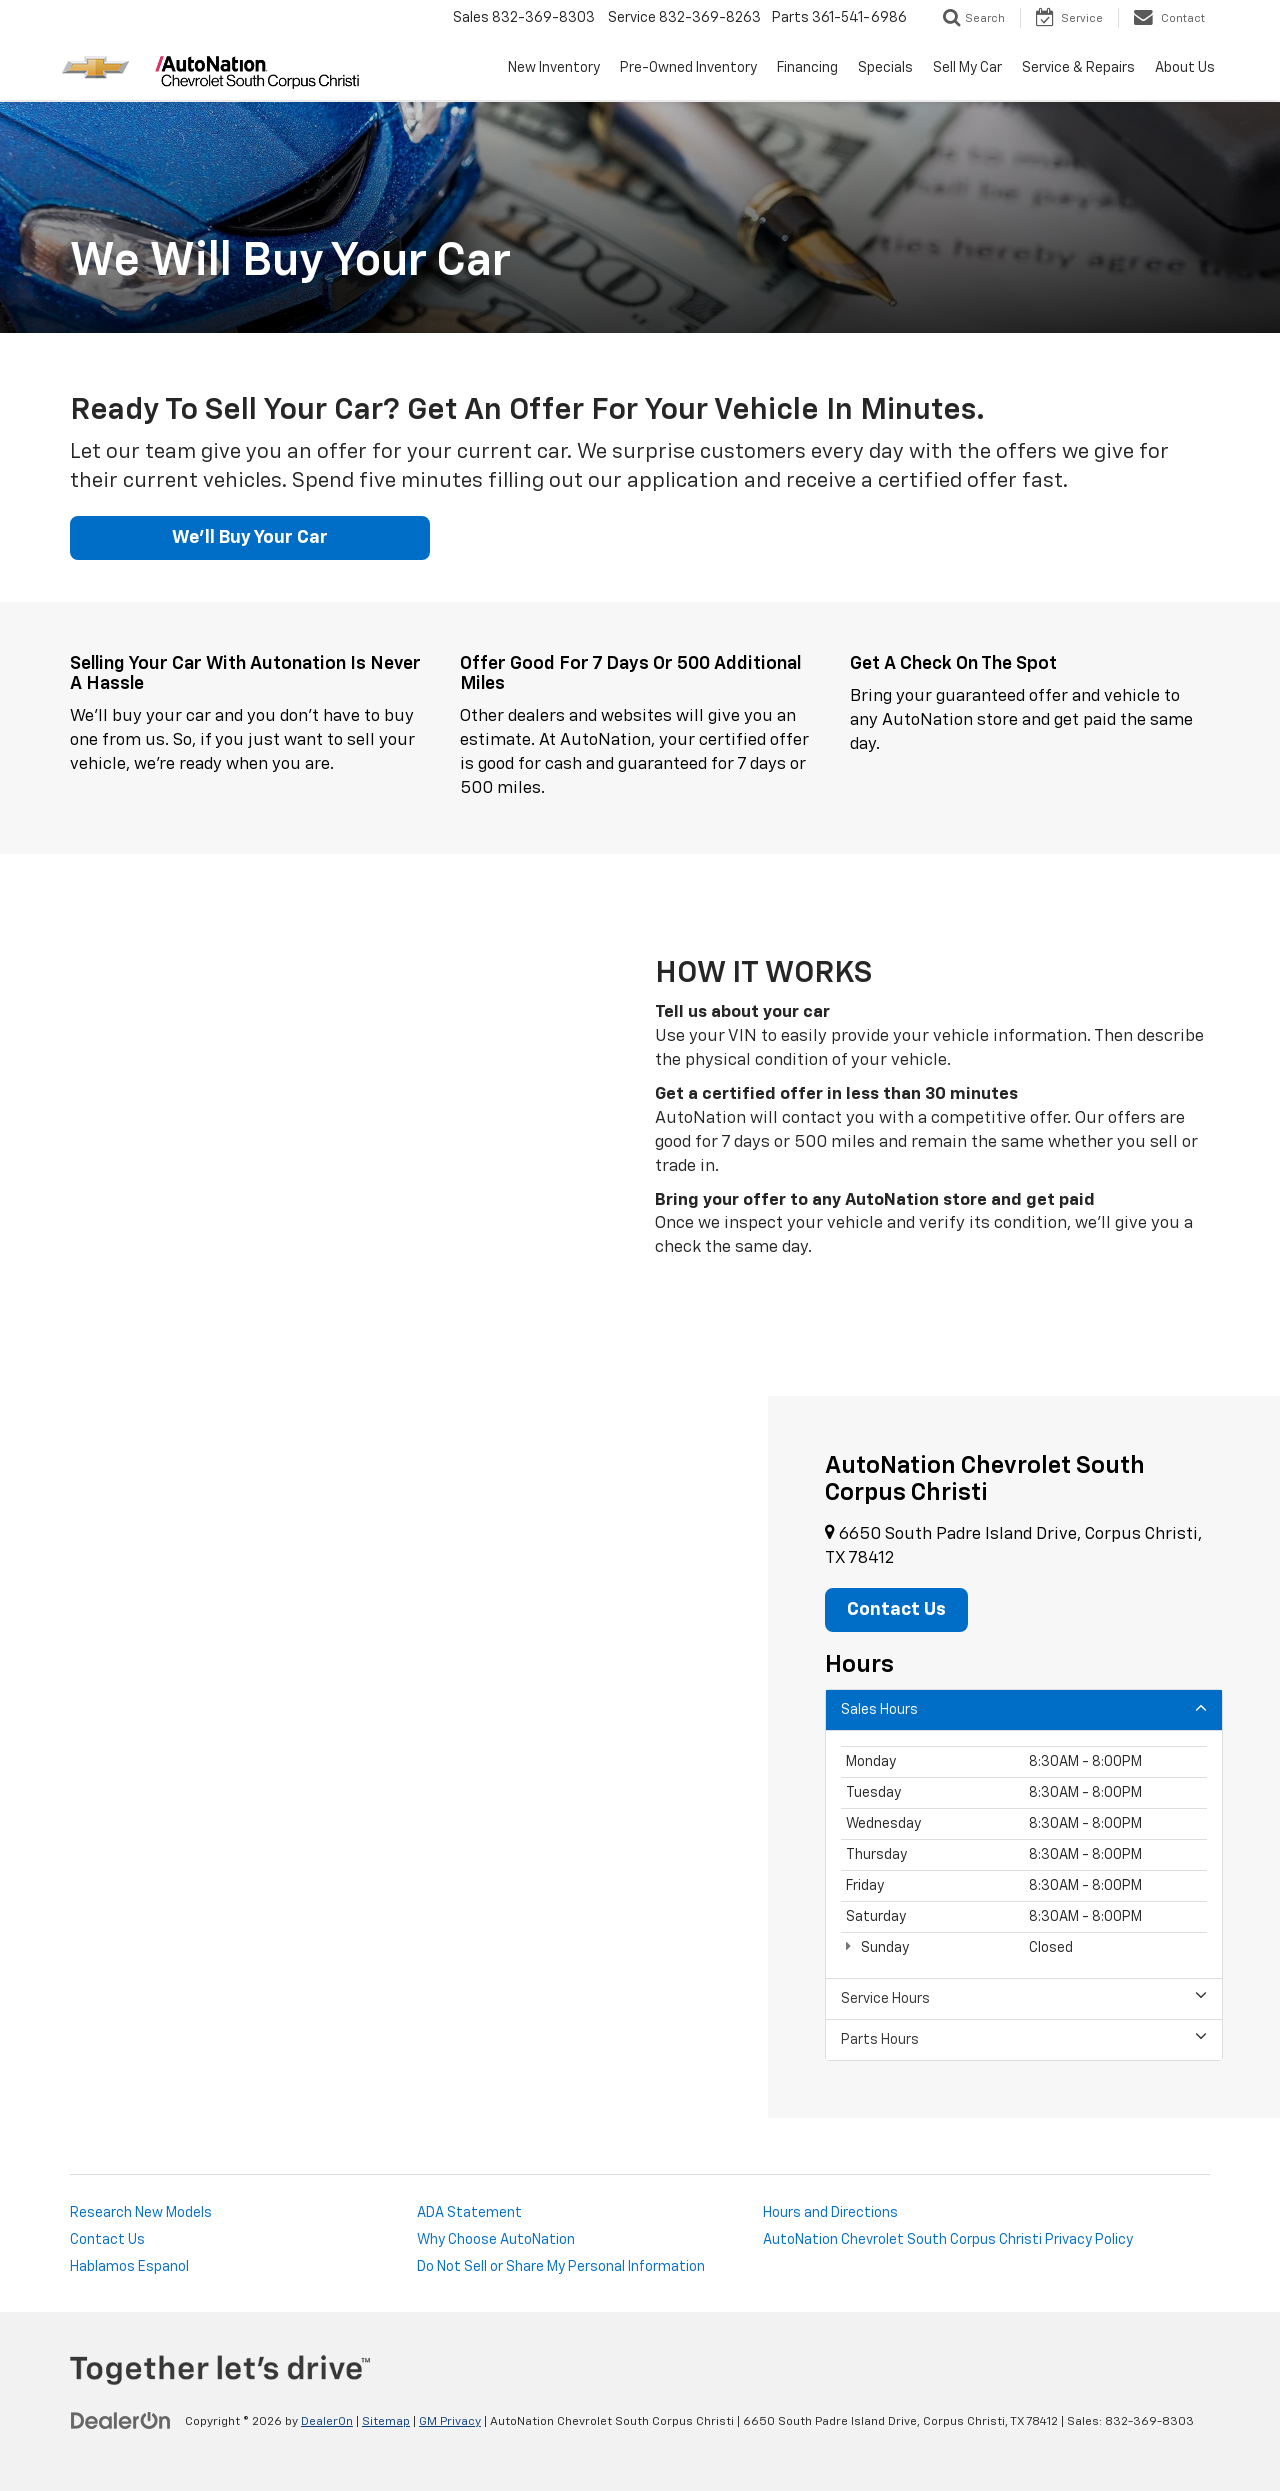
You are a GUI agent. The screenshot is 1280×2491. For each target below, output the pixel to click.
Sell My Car (967, 68)
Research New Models (141, 2213)
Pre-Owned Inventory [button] (688, 68)
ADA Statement (469, 2213)
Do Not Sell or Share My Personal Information (561, 2267)
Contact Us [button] (896, 1610)
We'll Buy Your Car (250, 538)
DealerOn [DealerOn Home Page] (327, 2422)
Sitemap (386, 2422)
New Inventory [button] (554, 68)
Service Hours (1024, 1997)
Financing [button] (807, 68)
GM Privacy (450, 2422)
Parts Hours (1024, 2038)
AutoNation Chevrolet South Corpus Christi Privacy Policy (948, 2240)
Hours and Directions (830, 2213)
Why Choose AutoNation (496, 2240)
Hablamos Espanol (129, 2267)
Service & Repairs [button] (1078, 68)
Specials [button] (885, 68)
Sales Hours (1024, 1708)
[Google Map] (384, 1757)
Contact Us (107, 2240)
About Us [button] (1185, 68)
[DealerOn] (121, 2421)
